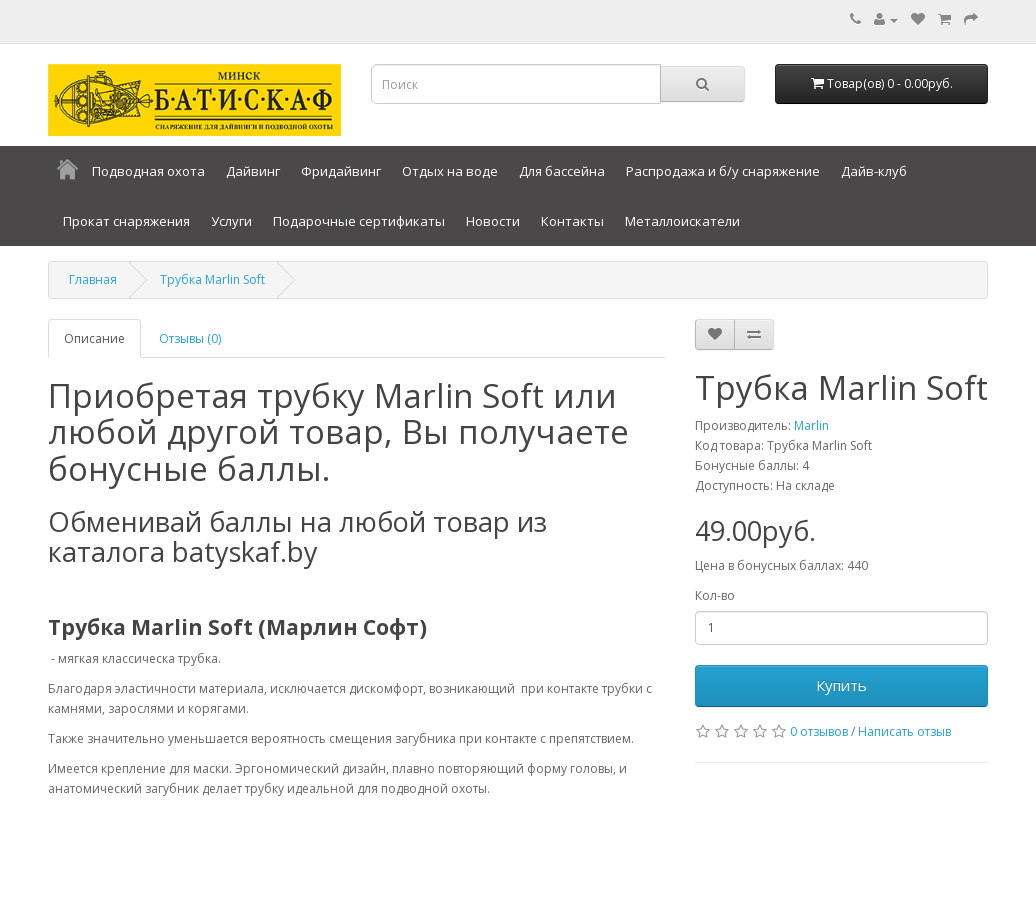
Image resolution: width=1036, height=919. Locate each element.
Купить (841, 685)
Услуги (231, 221)
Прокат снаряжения (126, 221)
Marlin (811, 425)
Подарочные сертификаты (359, 221)
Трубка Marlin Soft (212, 279)
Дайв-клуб (874, 171)
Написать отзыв (904, 731)
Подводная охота (148, 171)
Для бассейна (562, 171)
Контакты (572, 221)
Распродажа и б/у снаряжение (723, 171)
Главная (93, 279)
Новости (493, 221)
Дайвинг (253, 171)
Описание (94, 338)
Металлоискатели (682, 221)
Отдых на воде (450, 171)
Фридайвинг (341, 171)
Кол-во (715, 595)
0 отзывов (819, 731)
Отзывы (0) (190, 338)
